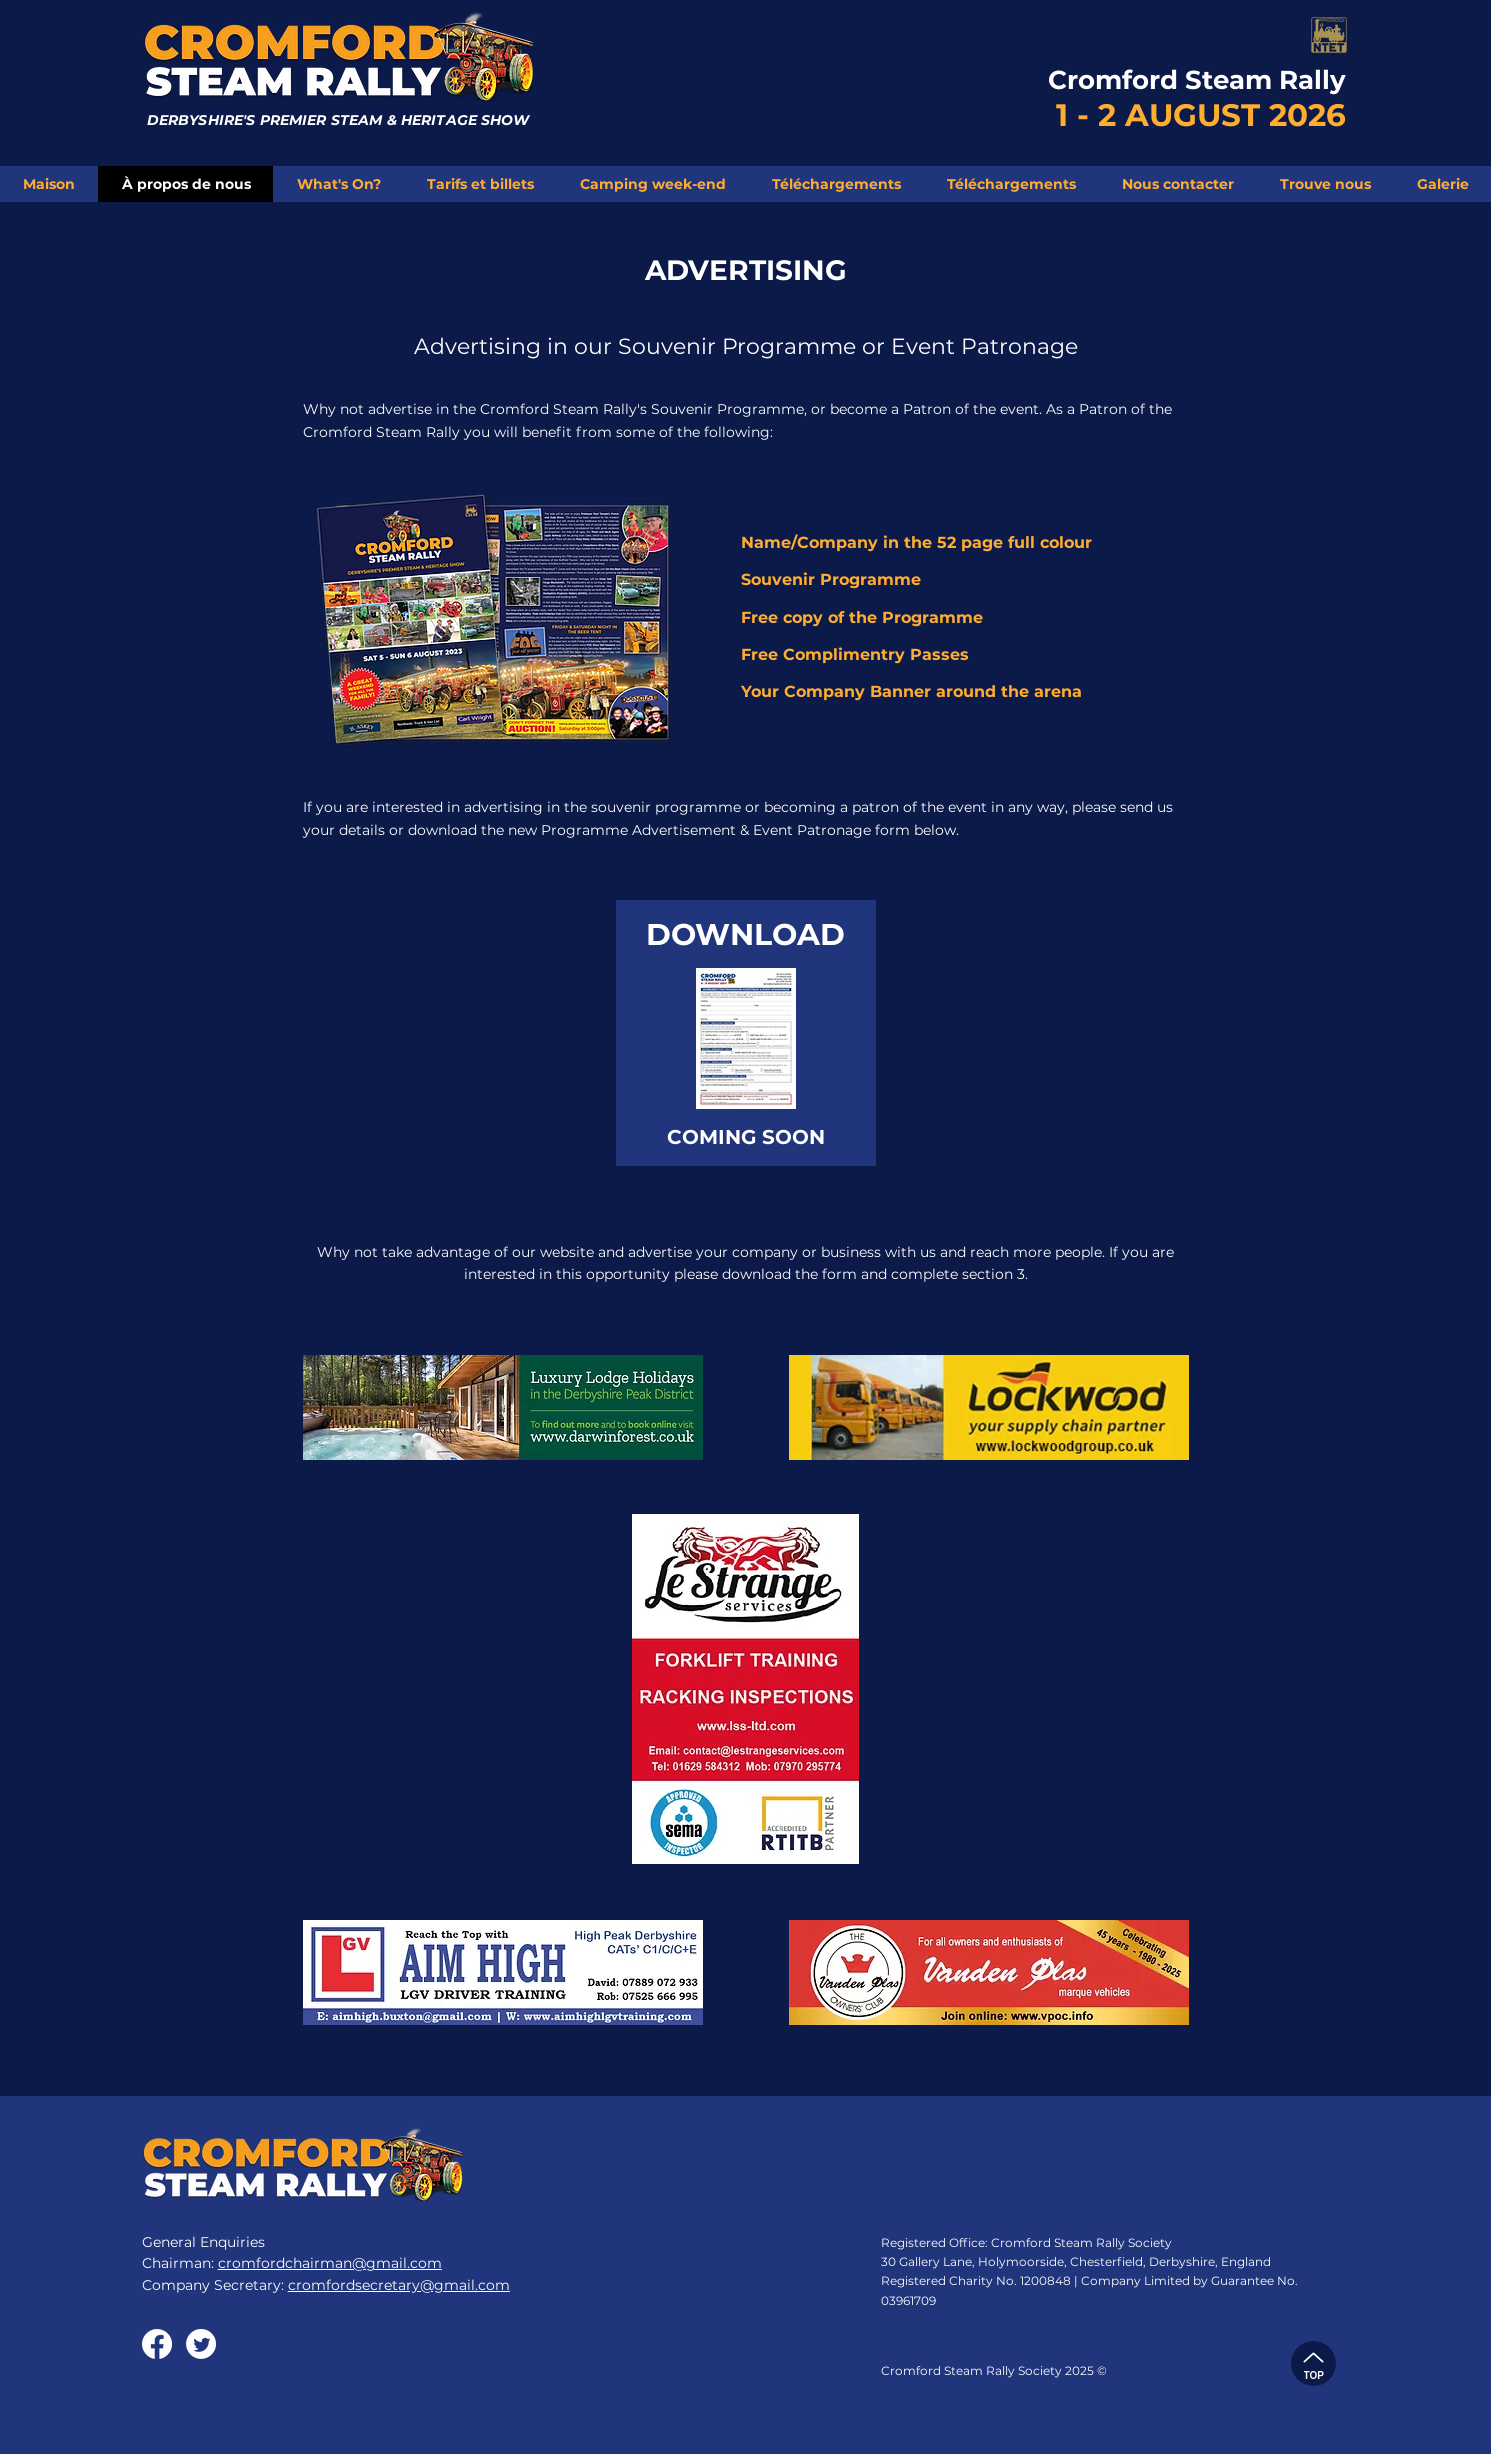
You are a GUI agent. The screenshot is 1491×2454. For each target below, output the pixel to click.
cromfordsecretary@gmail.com (399, 2285)
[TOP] (1313, 2363)
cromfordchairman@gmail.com (330, 2263)
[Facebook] (157, 2344)
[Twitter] (201, 2344)
